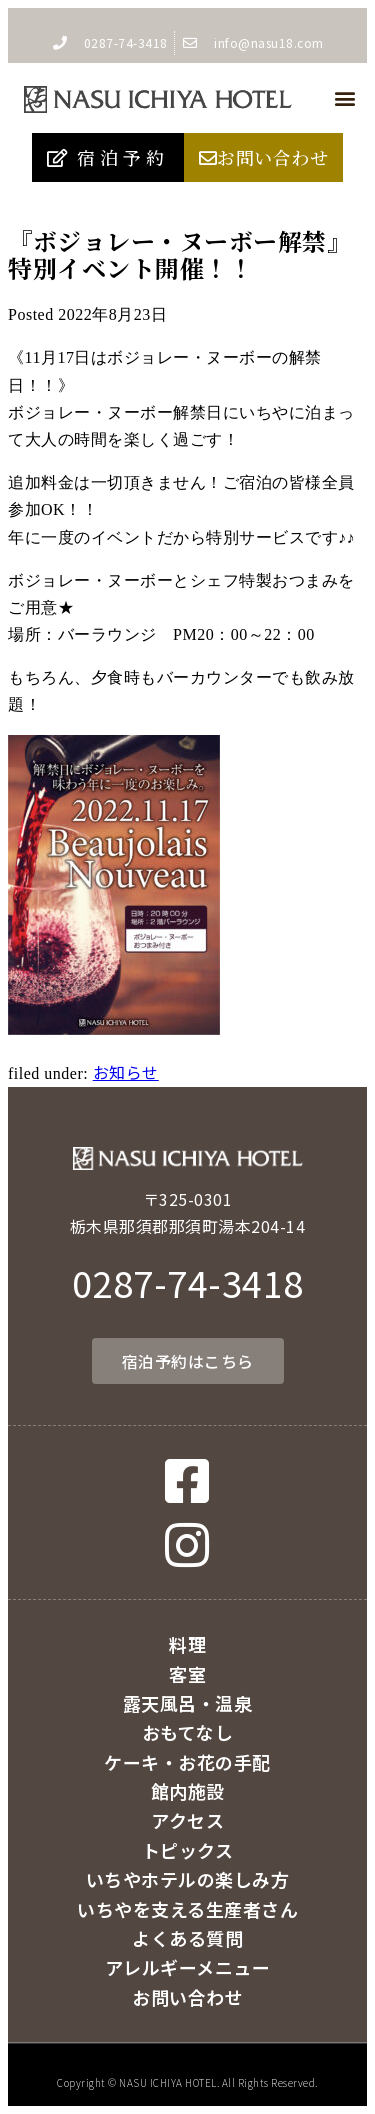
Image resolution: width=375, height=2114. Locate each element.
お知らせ (126, 1072)
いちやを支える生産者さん (187, 1909)
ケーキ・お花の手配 (187, 1762)
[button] (345, 98)
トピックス (188, 1850)
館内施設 (188, 1791)
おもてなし (188, 1732)
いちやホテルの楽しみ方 (188, 1879)
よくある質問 (187, 1938)
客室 (187, 1674)
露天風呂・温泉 (188, 1703)
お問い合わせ (187, 1997)
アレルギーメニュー (188, 1967)
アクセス (187, 1820)
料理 (187, 1644)
